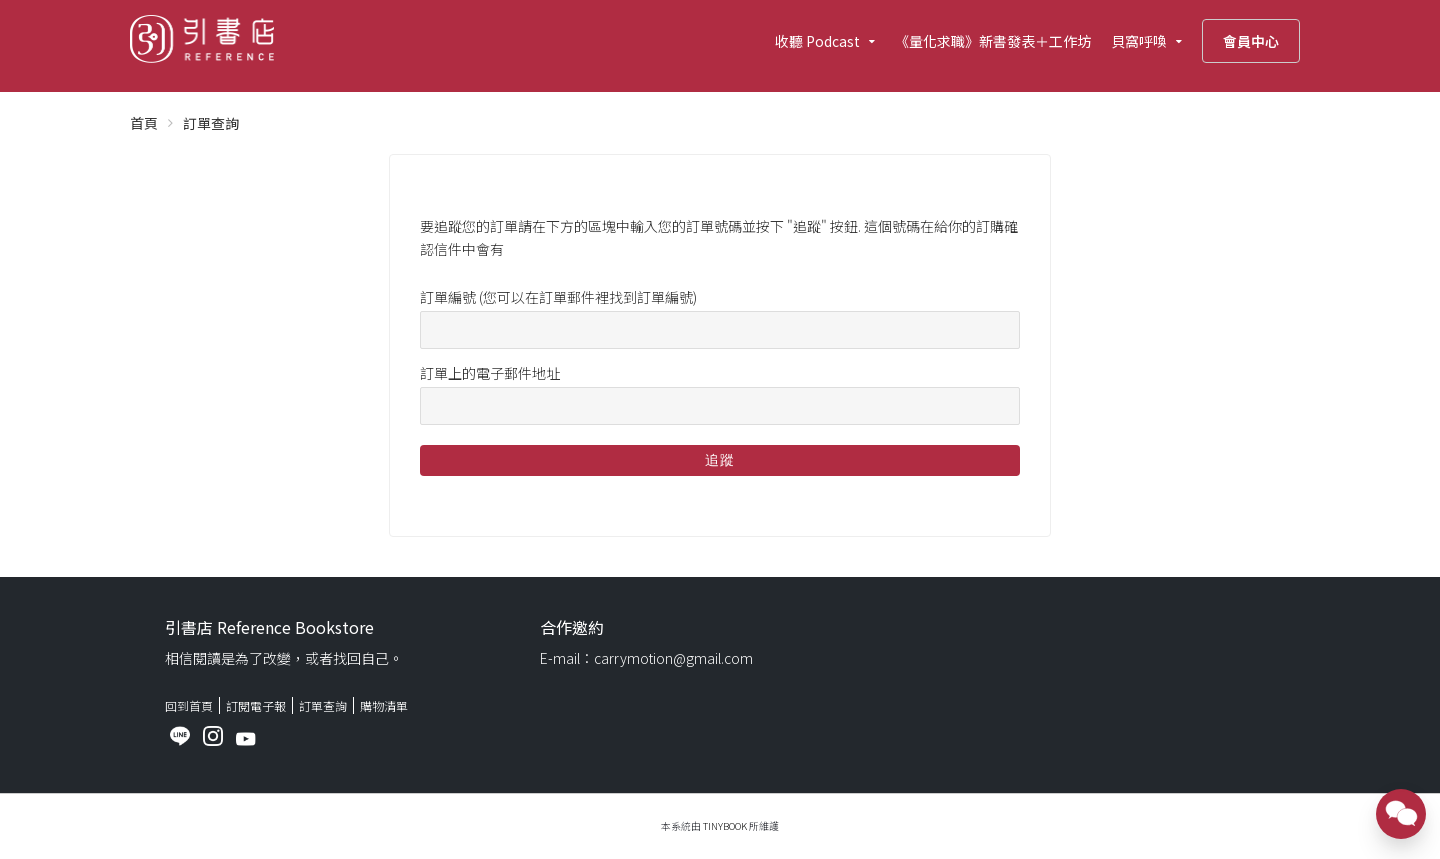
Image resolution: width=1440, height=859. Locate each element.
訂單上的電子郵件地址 (490, 373)
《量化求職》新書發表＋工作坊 (993, 41)
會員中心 (1251, 41)
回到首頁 (189, 705)
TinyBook (725, 826)
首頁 (144, 123)
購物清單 (384, 705)
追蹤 (720, 460)
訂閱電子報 (256, 705)
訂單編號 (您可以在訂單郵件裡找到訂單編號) (558, 297)
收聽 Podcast (817, 41)
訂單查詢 (323, 705)
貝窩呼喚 (1139, 41)
